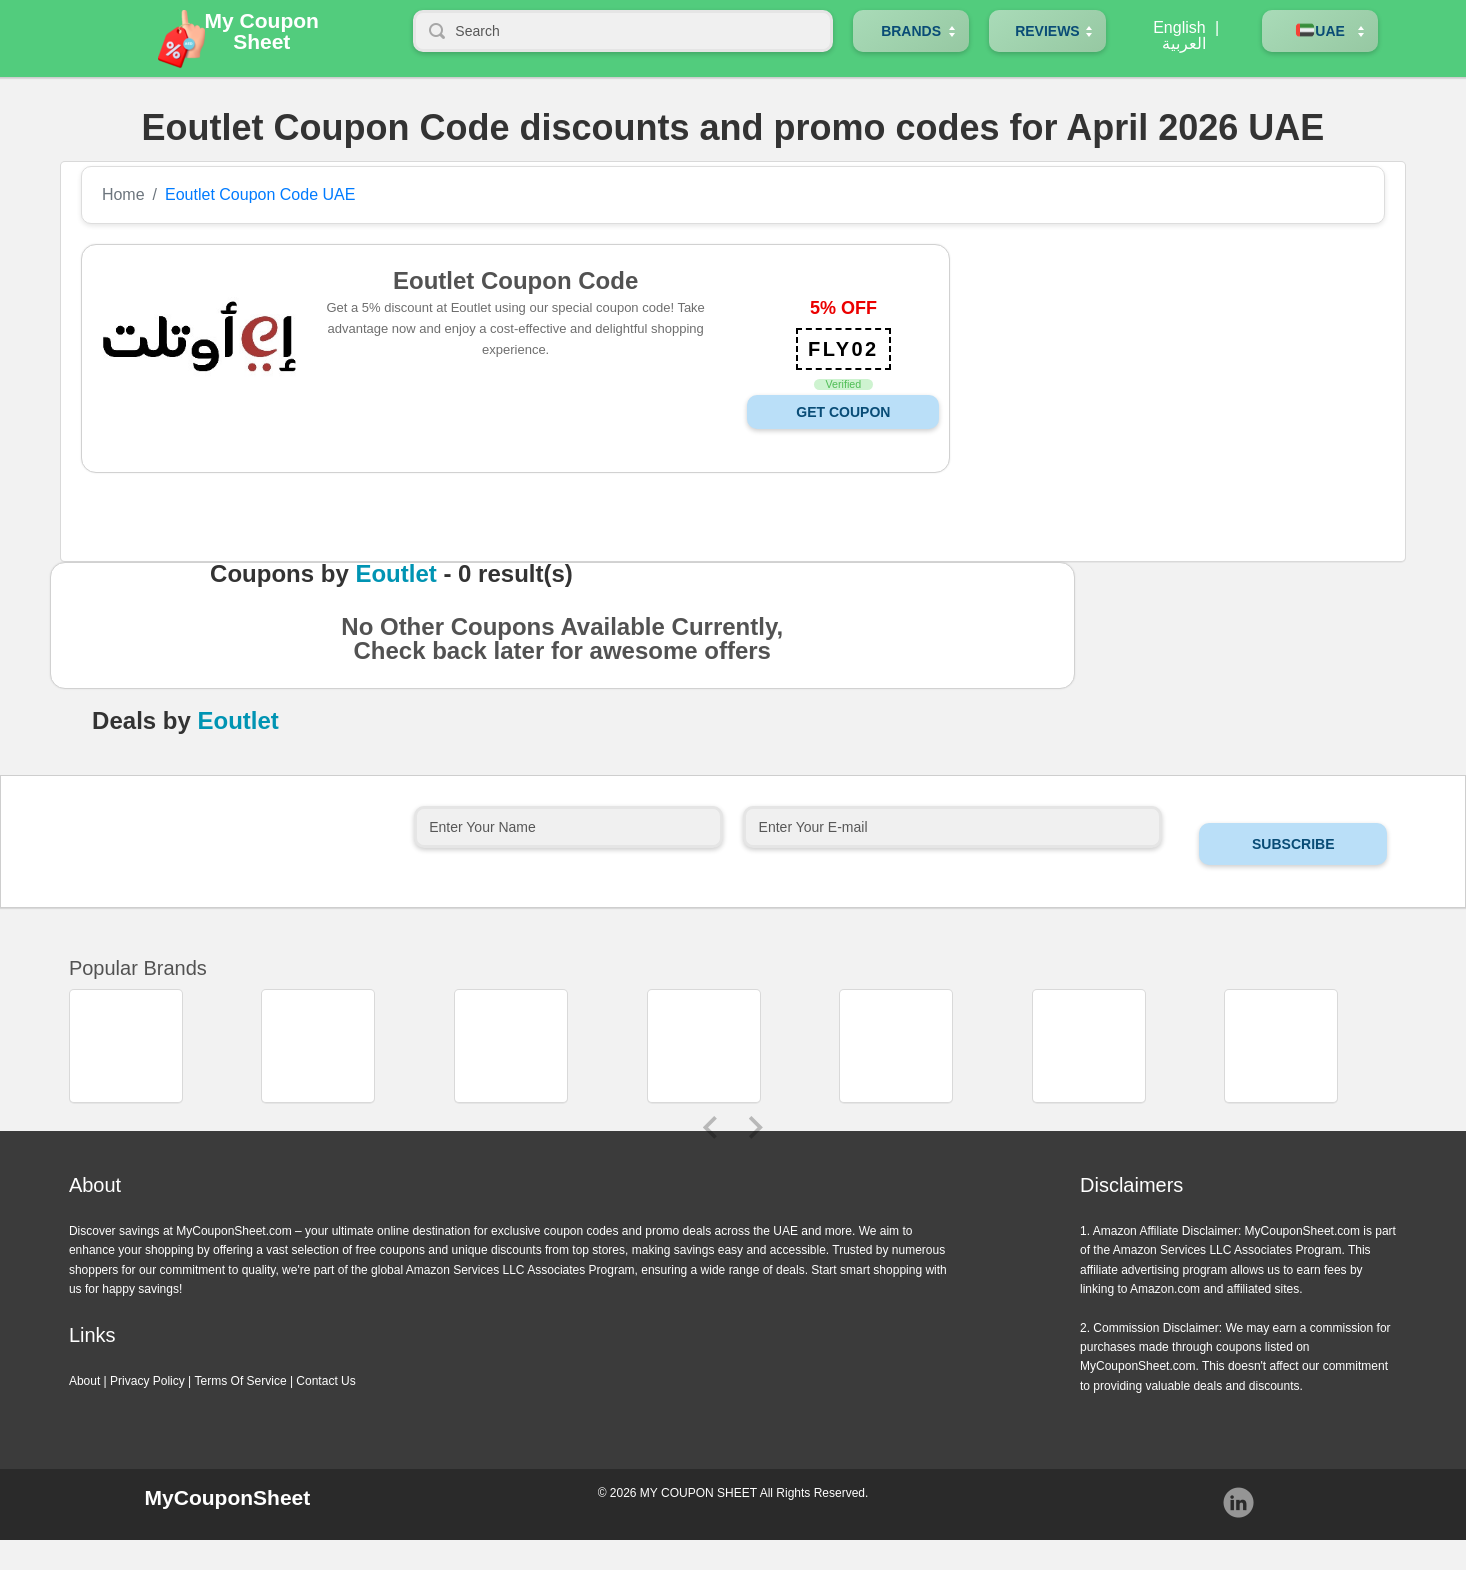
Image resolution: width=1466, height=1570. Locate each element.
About (84, 1381)
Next (756, 1127)
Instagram (1239, 1503)
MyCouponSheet (228, 1497)
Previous (710, 1127)
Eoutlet (395, 574)
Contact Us (325, 1381)
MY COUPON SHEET (698, 1493)
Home (123, 195)
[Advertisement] (1163, 384)
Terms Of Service (241, 1381)
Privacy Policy (147, 1381)
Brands (911, 31)
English (1179, 28)
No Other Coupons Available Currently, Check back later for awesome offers (562, 645)
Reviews (1047, 31)
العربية (1184, 44)
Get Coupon (843, 412)
